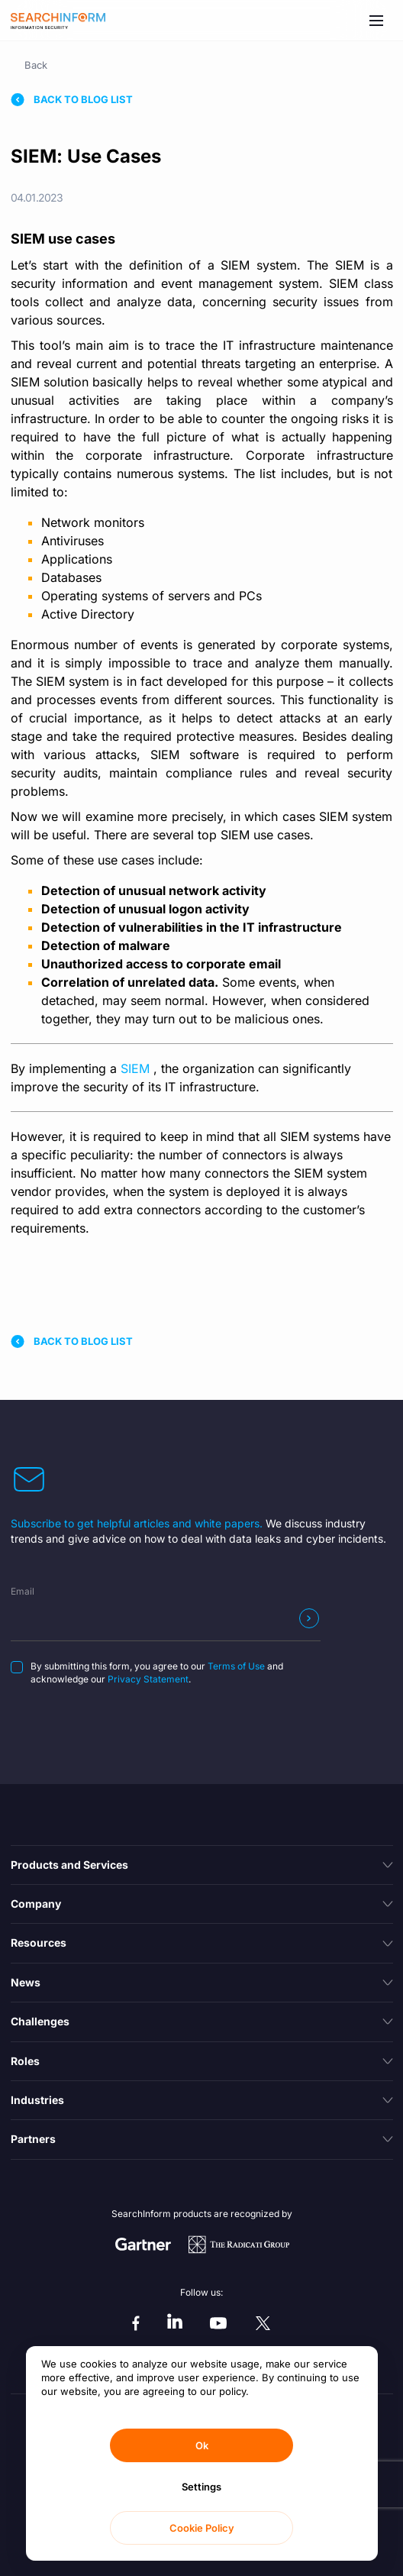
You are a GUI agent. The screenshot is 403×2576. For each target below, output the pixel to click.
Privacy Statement (148, 1679)
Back (35, 65)
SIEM (137, 1068)
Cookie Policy (201, 2528)
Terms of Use (236, 1666)
